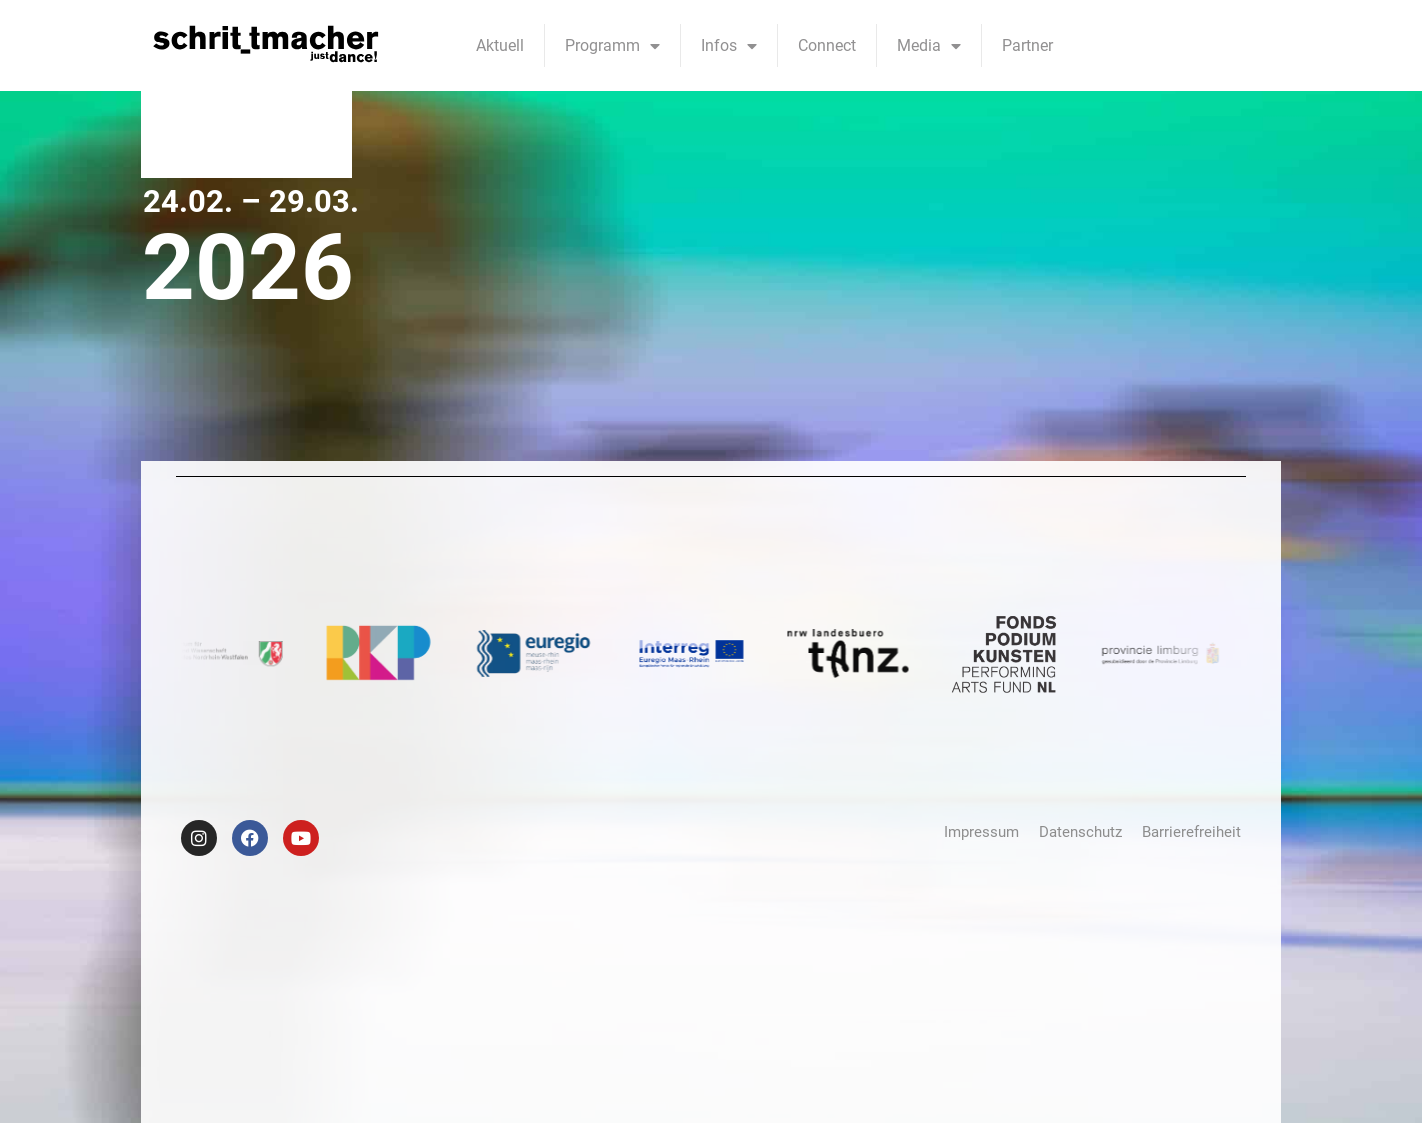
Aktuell (500, 45)
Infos (729, 46)
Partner (1027, 45)
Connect (827, 45)
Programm (612, 46)
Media (929, 46)
